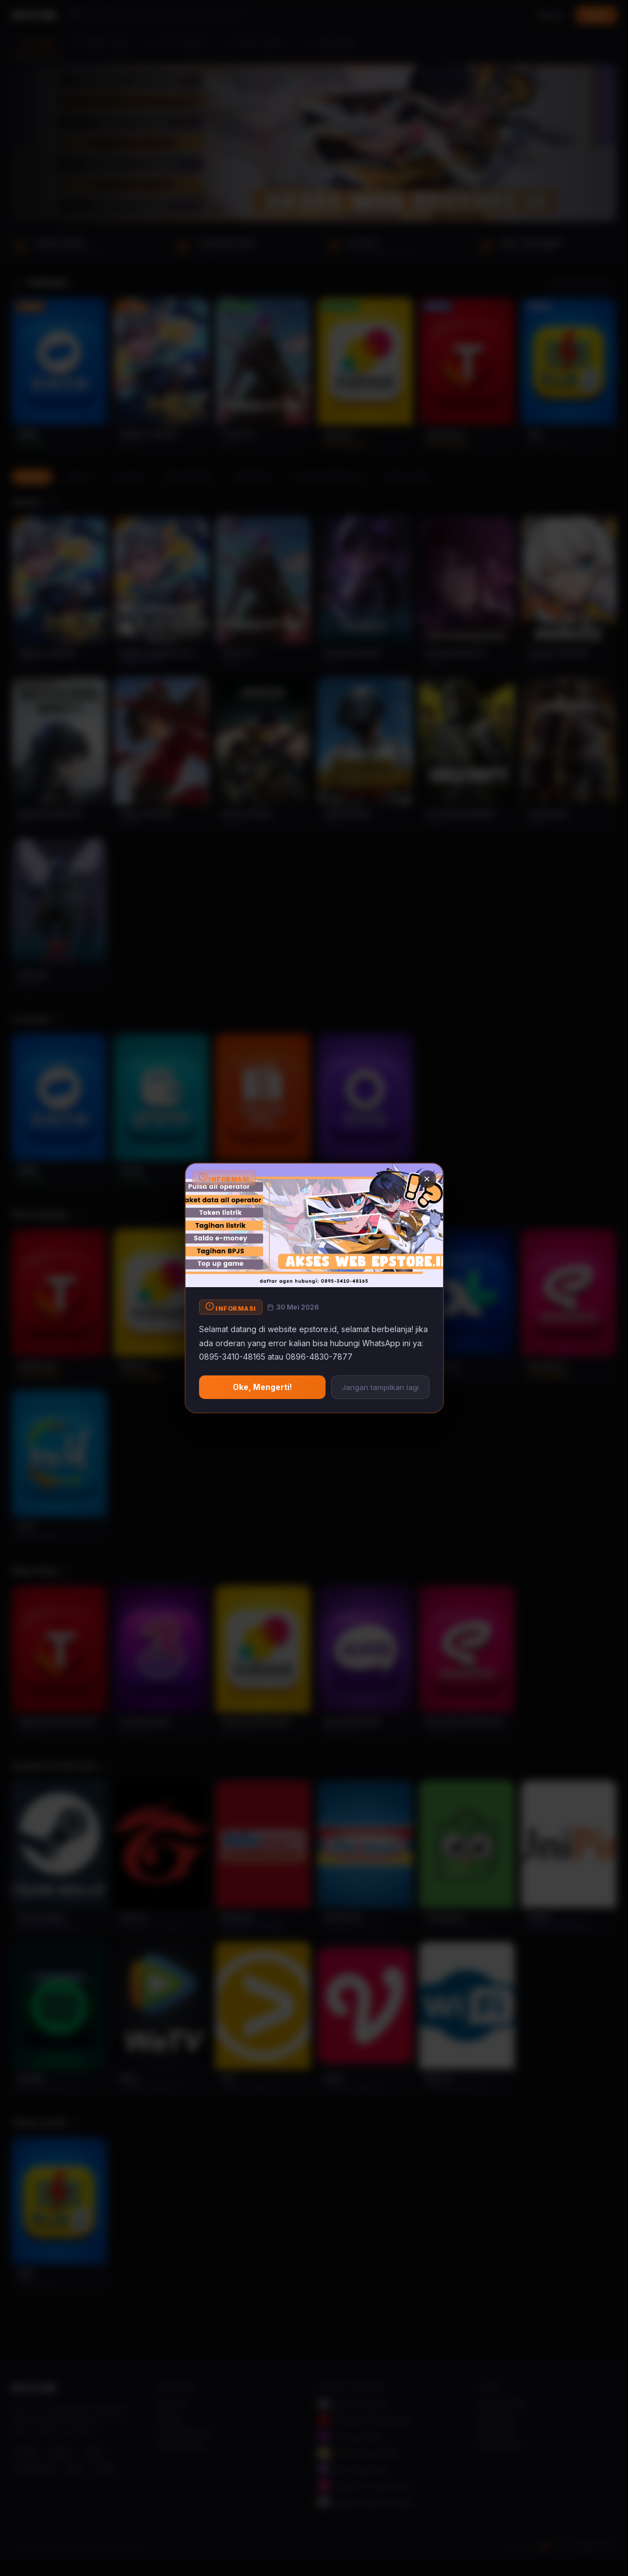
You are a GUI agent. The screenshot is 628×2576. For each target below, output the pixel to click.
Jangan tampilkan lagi (380, 1387)
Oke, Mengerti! (262, 1387)
